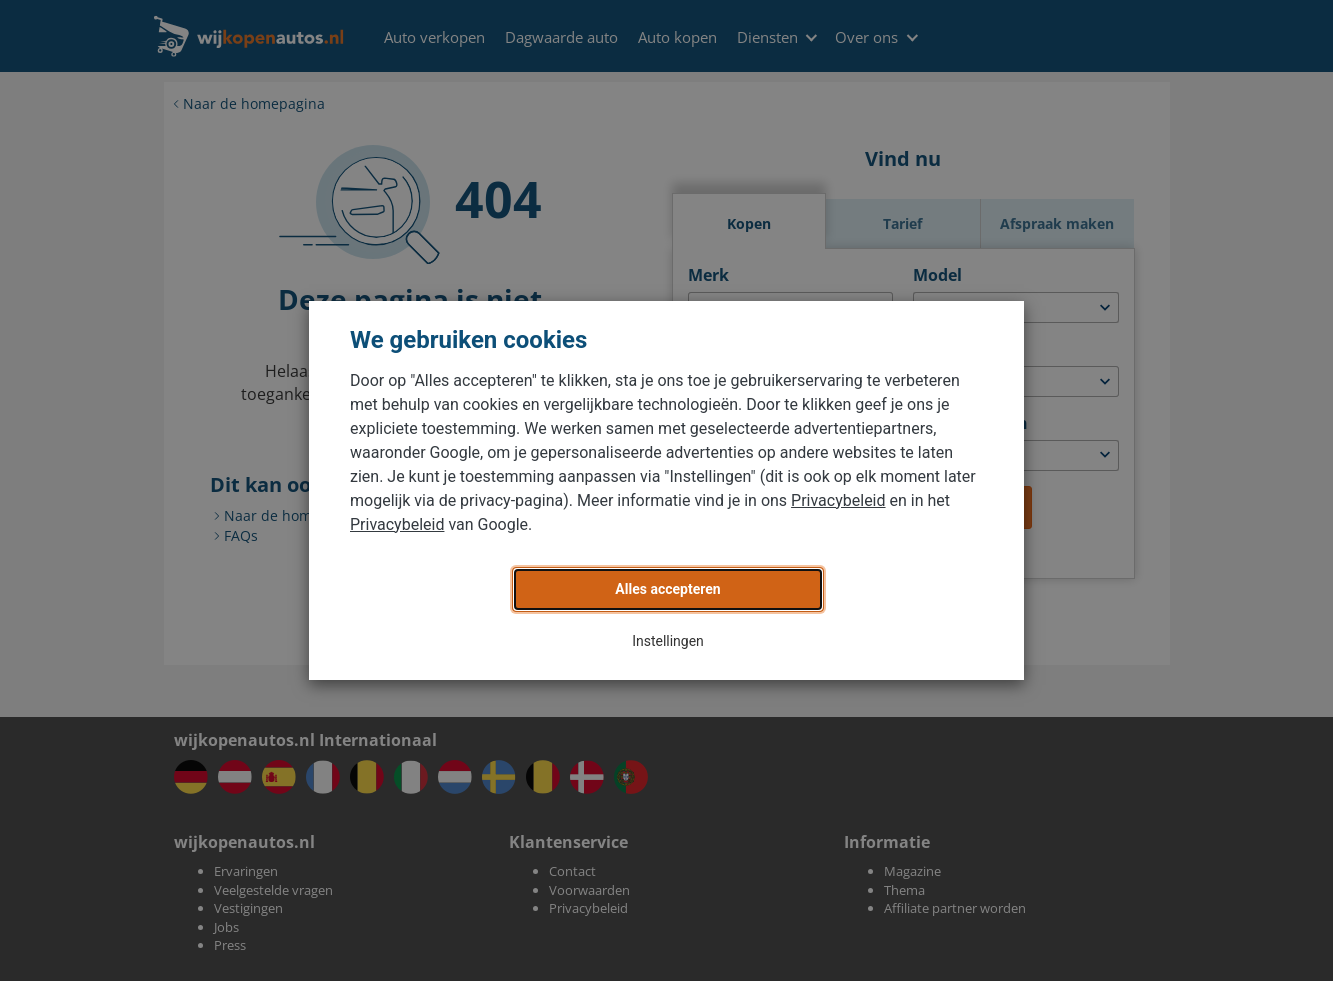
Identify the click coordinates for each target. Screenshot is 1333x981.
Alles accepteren (667, 589)
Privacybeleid (838, 500)
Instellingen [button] (668, 641)
